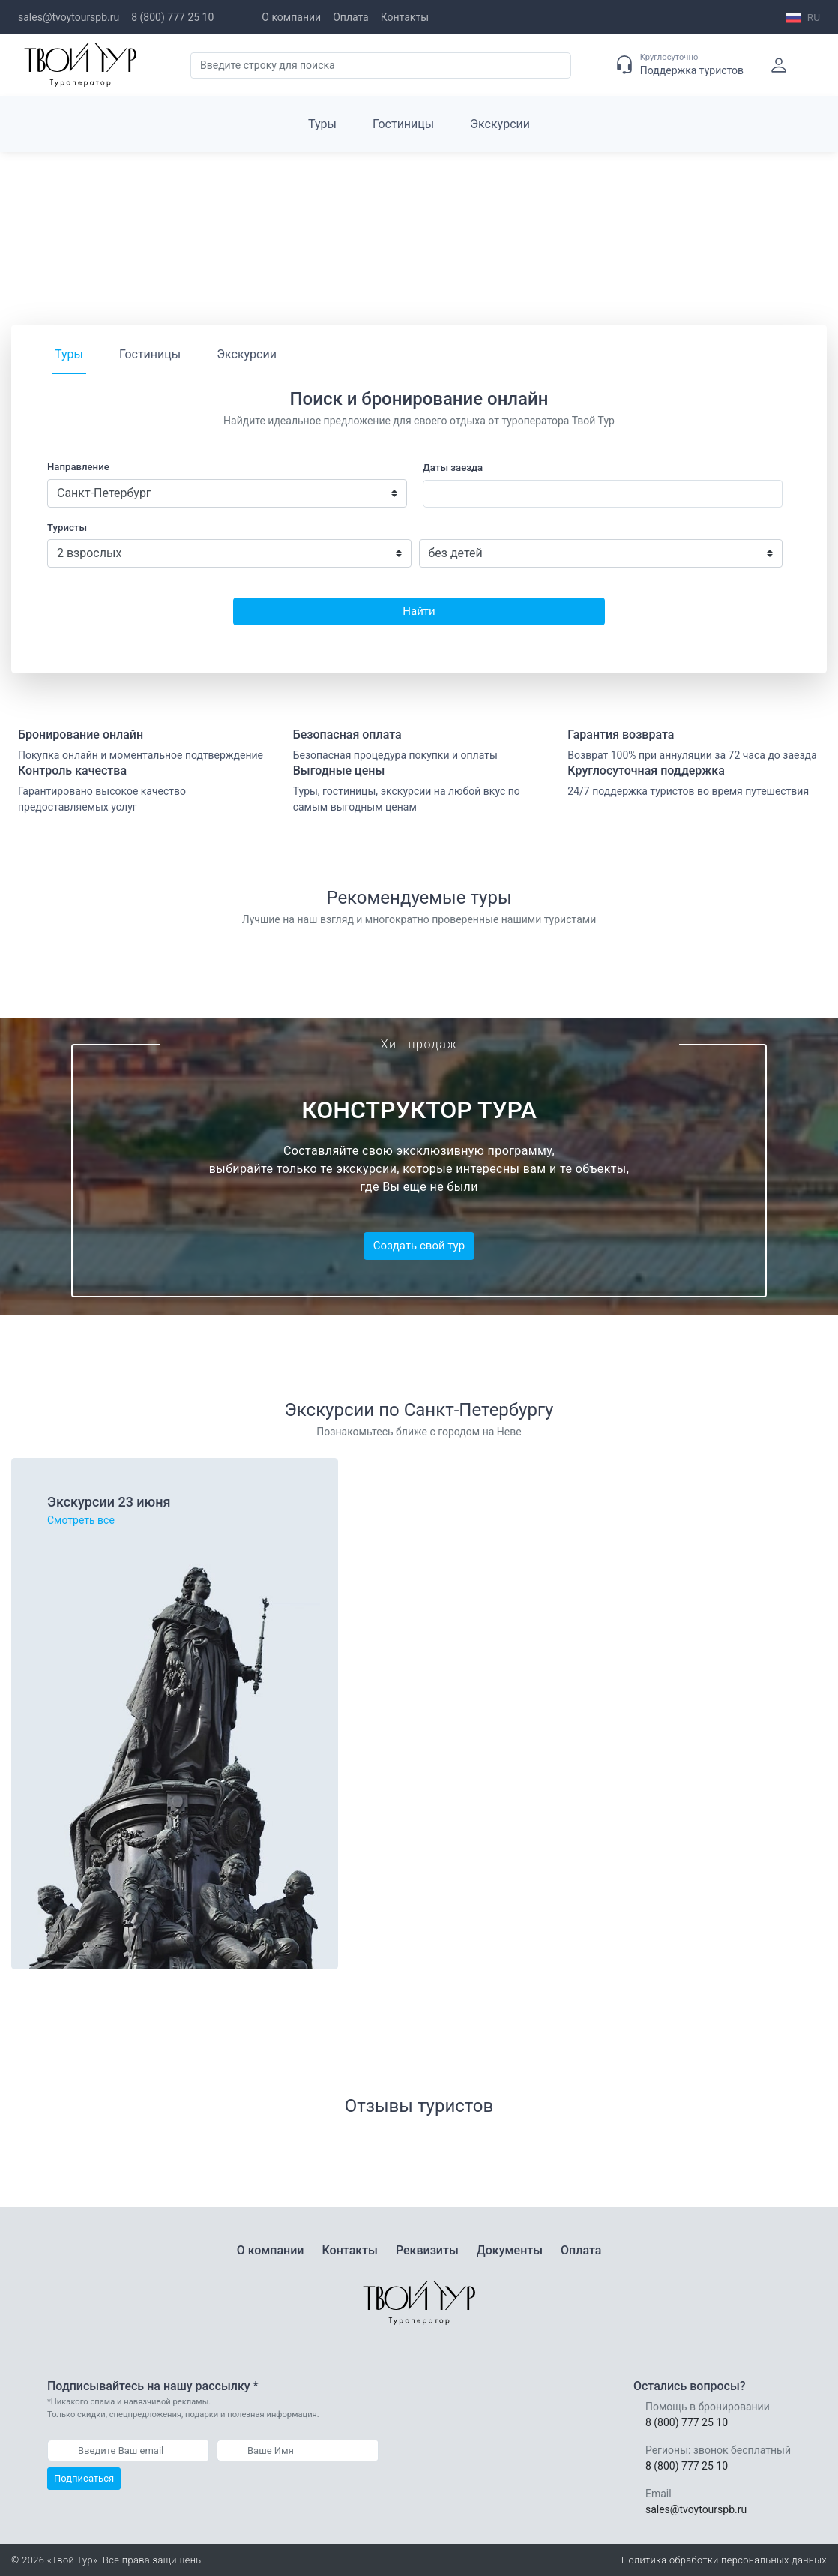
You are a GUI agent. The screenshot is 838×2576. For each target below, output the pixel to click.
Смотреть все (81, 1520)
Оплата (351, 17)
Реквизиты (427, 2250)
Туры (322, 124)
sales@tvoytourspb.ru (68, 17)
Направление (78, 466)
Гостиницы (403, 124)
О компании (291, 17)
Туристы (67, 527)
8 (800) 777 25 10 (172, 17)
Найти (419, 611)
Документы (510, 2250)
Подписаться (84, 2478)
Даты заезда (453, 467)
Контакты (405, 17)
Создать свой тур (419, 1245)
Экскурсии (500, 124)
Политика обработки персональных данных (724, 2560)
